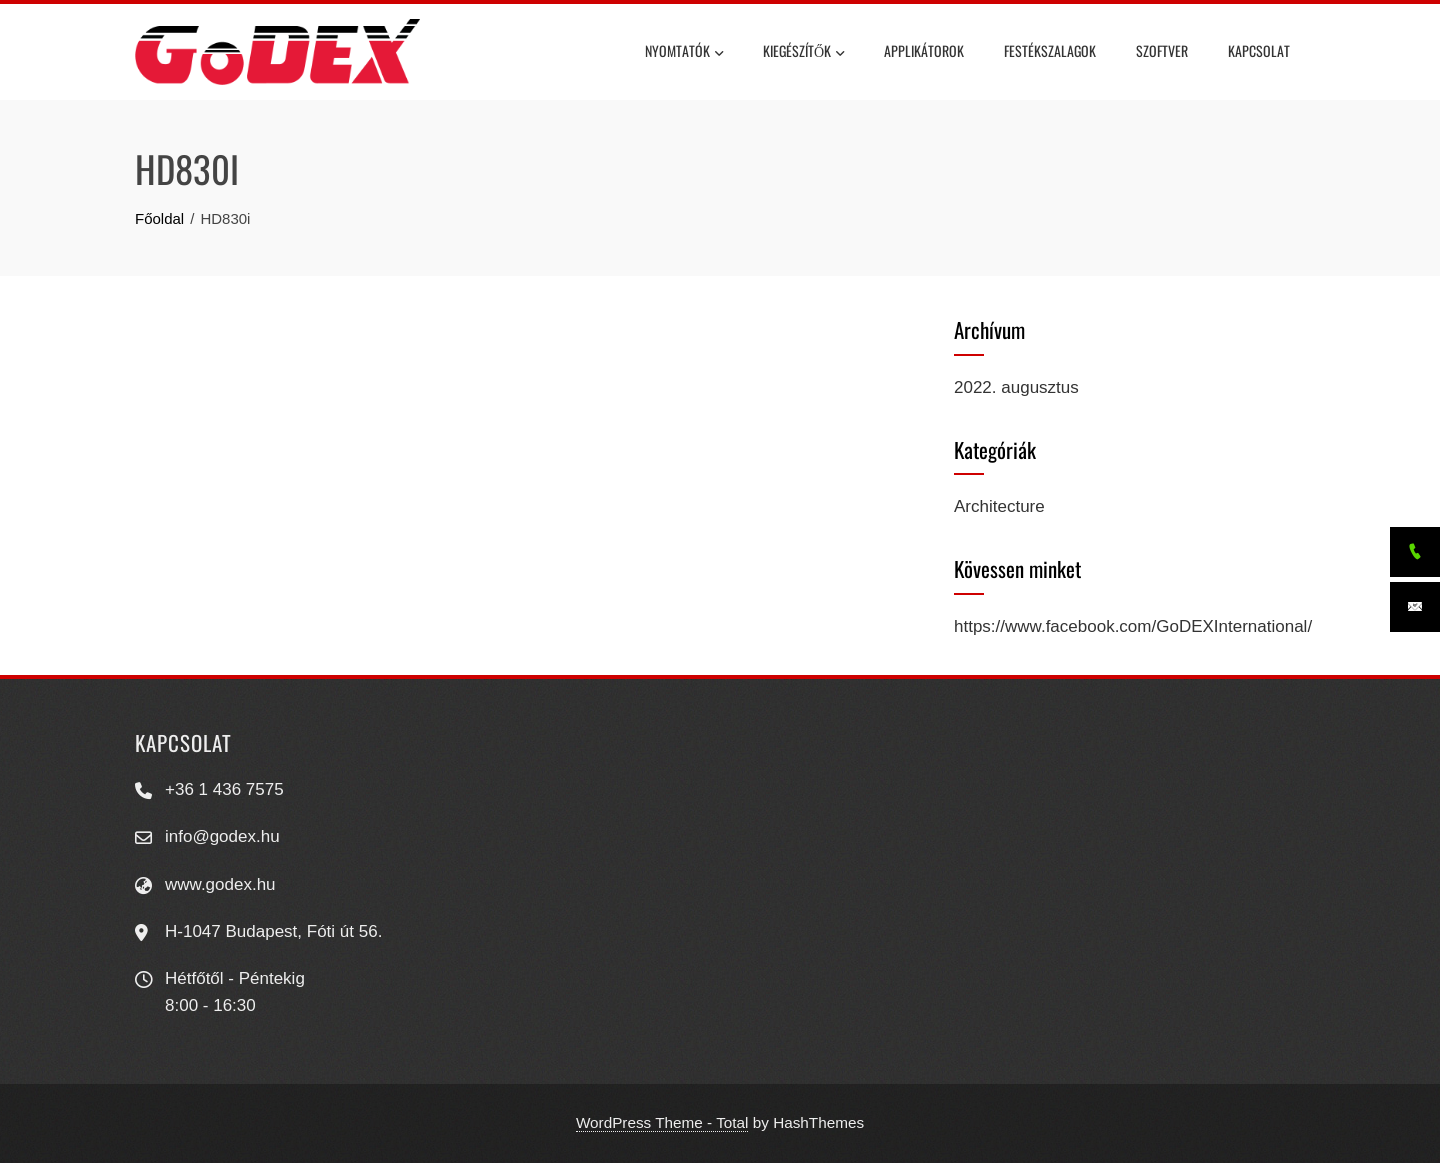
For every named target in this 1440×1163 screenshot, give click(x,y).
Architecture (999, 506)
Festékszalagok (1050, 50)
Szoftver (1162, 50)
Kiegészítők (803, 53)
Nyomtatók (684, 53)
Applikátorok (924, 50)
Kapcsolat (1259, 50)
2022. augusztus (1016, 387)
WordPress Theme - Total (662, 1122)
